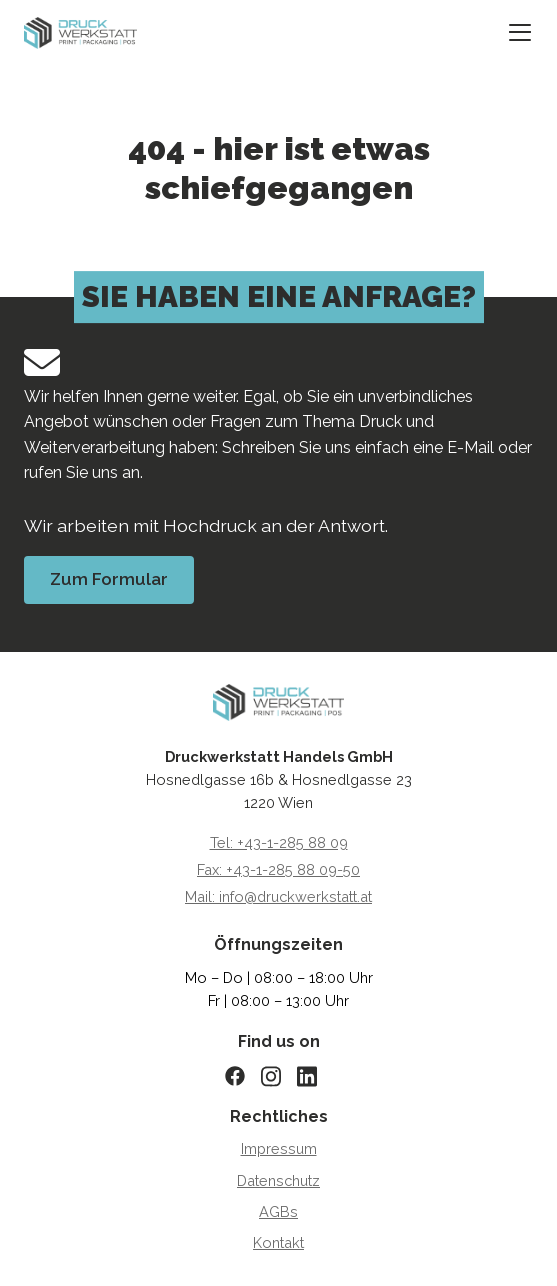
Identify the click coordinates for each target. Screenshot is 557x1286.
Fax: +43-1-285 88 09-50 (278, 869)
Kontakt (278, 1242)
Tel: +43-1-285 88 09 (279, 842)
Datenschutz (278, 1180)
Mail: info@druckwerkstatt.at (278, 896)
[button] (36, 1250)
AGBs (278, 1211)
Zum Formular (109, 579)
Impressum (279, 1148)
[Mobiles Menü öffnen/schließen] (520, 34)
